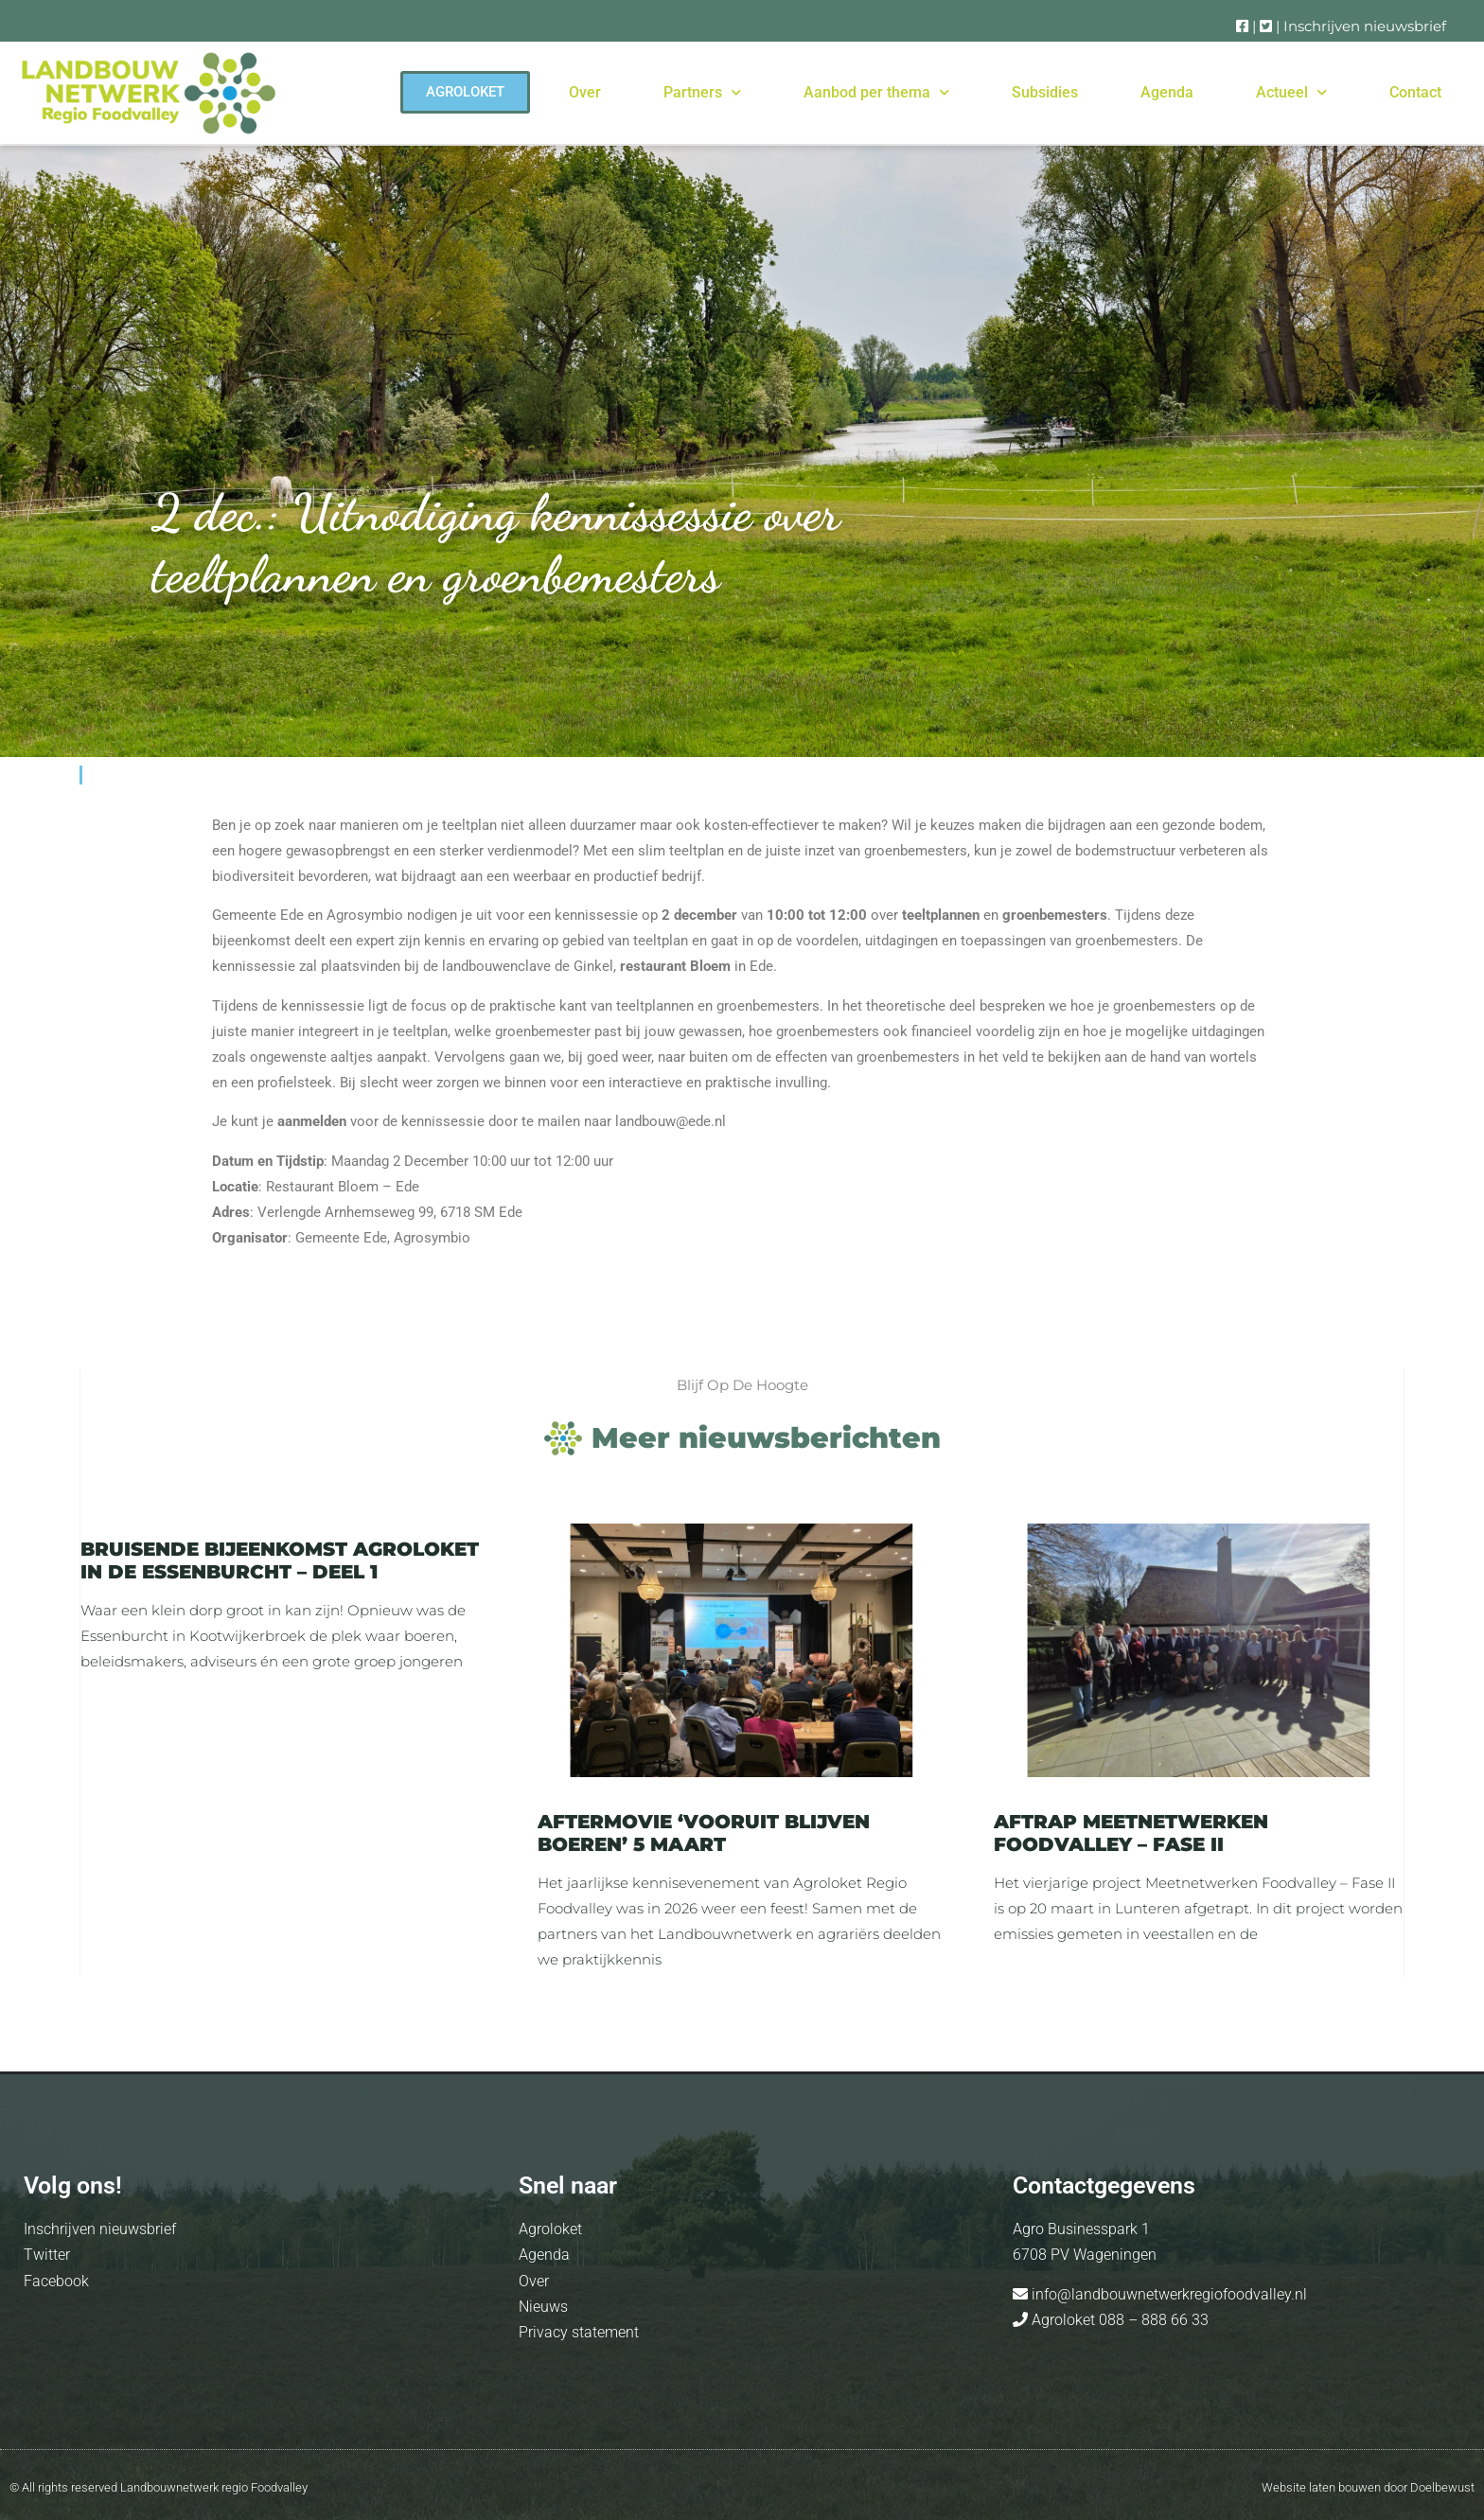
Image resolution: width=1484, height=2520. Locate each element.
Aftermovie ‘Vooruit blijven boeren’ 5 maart (704, 1833)
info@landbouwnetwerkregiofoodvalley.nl (1167, 2294)
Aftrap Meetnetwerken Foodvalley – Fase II (1131, 1833)
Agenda (1166, 92)
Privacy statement (579, 2332)
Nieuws (543, 2307)
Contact (1415, 92)
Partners (702, 92)
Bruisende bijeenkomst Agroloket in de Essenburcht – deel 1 (279, 1560)
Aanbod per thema (876, 92)
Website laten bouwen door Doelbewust (1368, 2487)
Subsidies (1045, 92)
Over (585, 92)
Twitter (47, 2255)
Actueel (1291, 92)
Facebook (56, 2281)
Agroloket (550, 2229)
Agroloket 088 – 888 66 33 (1118, 2320)
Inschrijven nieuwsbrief (1364, 26)
